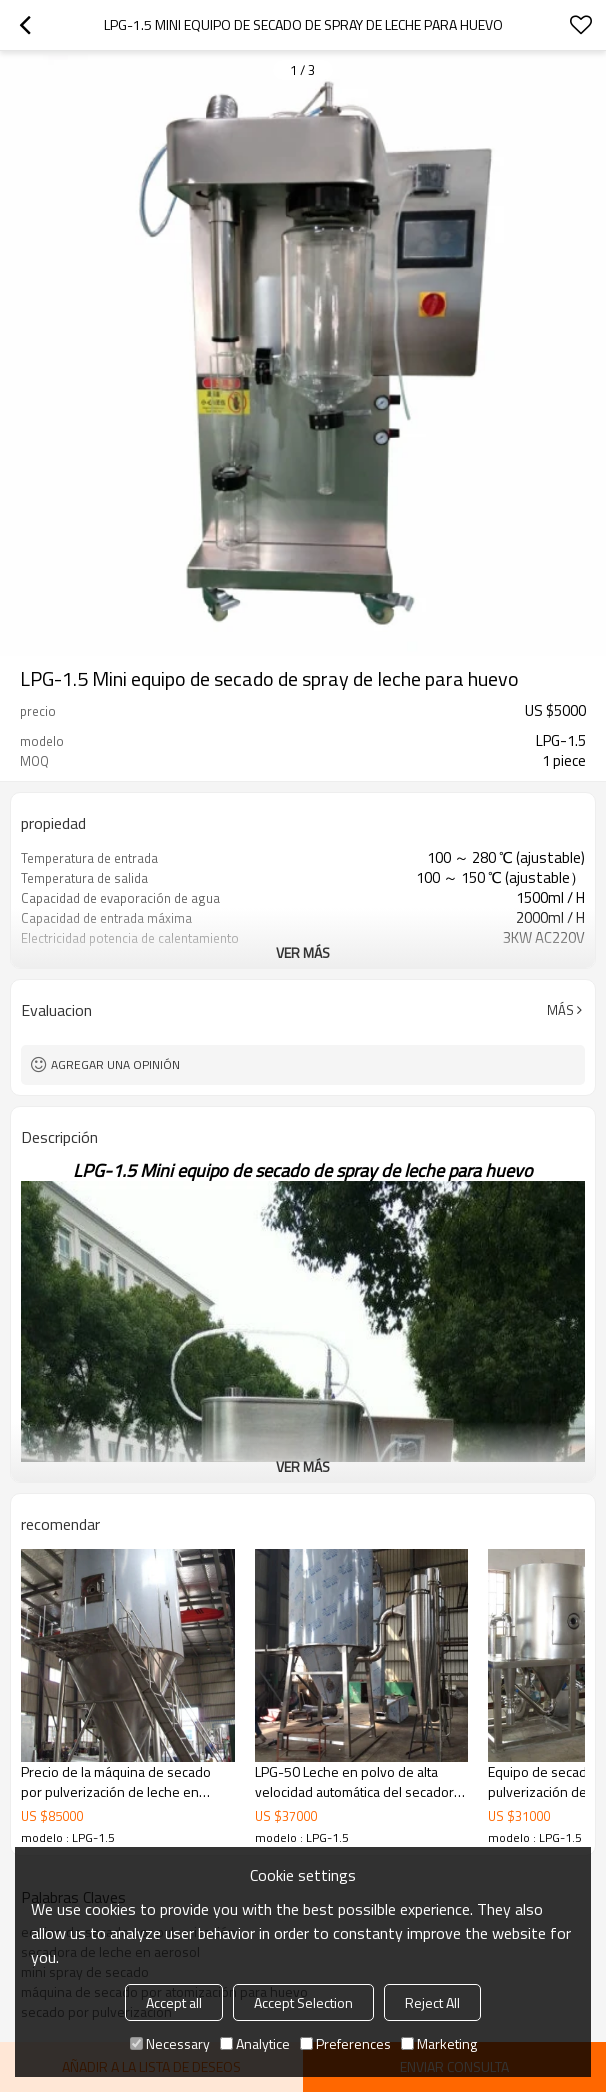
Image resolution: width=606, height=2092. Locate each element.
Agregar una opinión (115, 1064)
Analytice (255, 2043)
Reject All (432, 2002)
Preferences (345, 2043)
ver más (303, 952)
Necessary (170, 2043)
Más (560, 1010)
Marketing (439, 2043)
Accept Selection (303, 2002)
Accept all (174, 2002)
